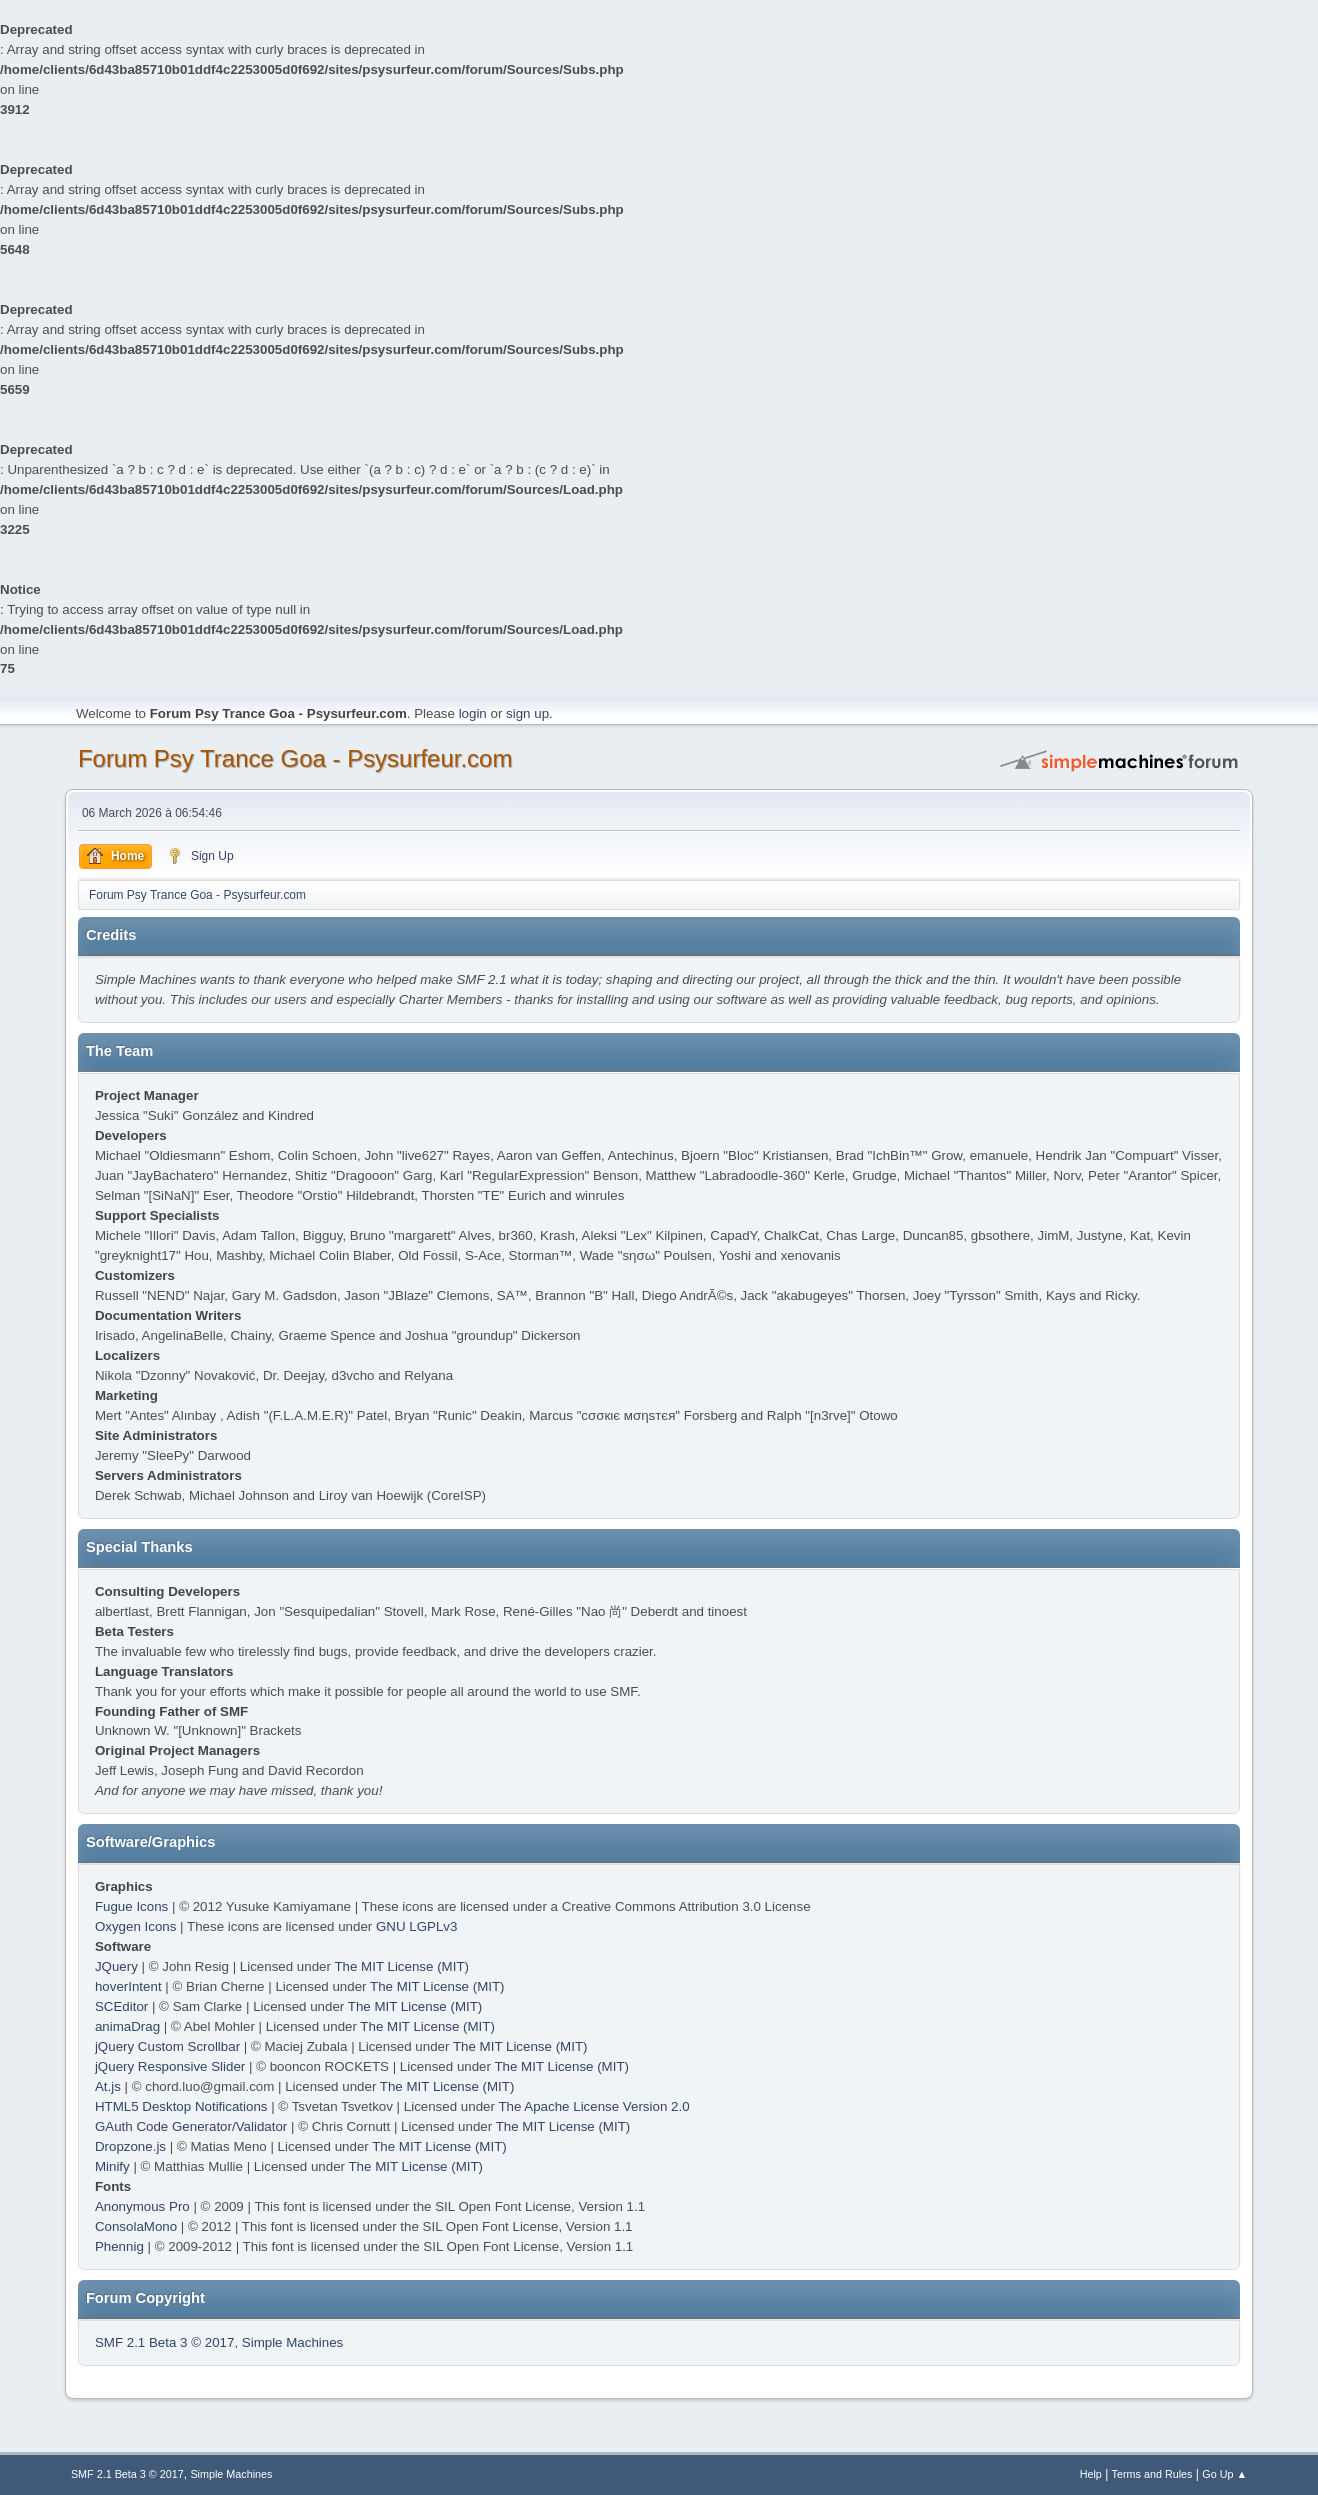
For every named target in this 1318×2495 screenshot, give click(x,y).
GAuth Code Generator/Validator (191, 2126)
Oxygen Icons (136, 1926)
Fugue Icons (131, 1906)
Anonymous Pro (142, 2206)
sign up (527, 713)
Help (1091, 2474)
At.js (108, 2086)
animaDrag (127, 2026)
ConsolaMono (136, 2226)
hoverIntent (128, 1986)
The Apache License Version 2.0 (593, 2106)
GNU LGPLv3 (416, 1926)
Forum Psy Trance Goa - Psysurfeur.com (295, 758)
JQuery (116, 1966)
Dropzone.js (130, 2146)
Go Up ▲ (1224, 2474)
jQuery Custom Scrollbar (167, 2046)
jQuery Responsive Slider (170, 2066)
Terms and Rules (1152, 2474)
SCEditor (121, 2006)
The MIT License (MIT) (401, 1966)
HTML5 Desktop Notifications (181, 2106)
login (473, 713)
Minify (112, 2166)
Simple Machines (292, 2342)
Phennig (119, 2246)
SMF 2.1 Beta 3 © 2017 (164, 2342)
